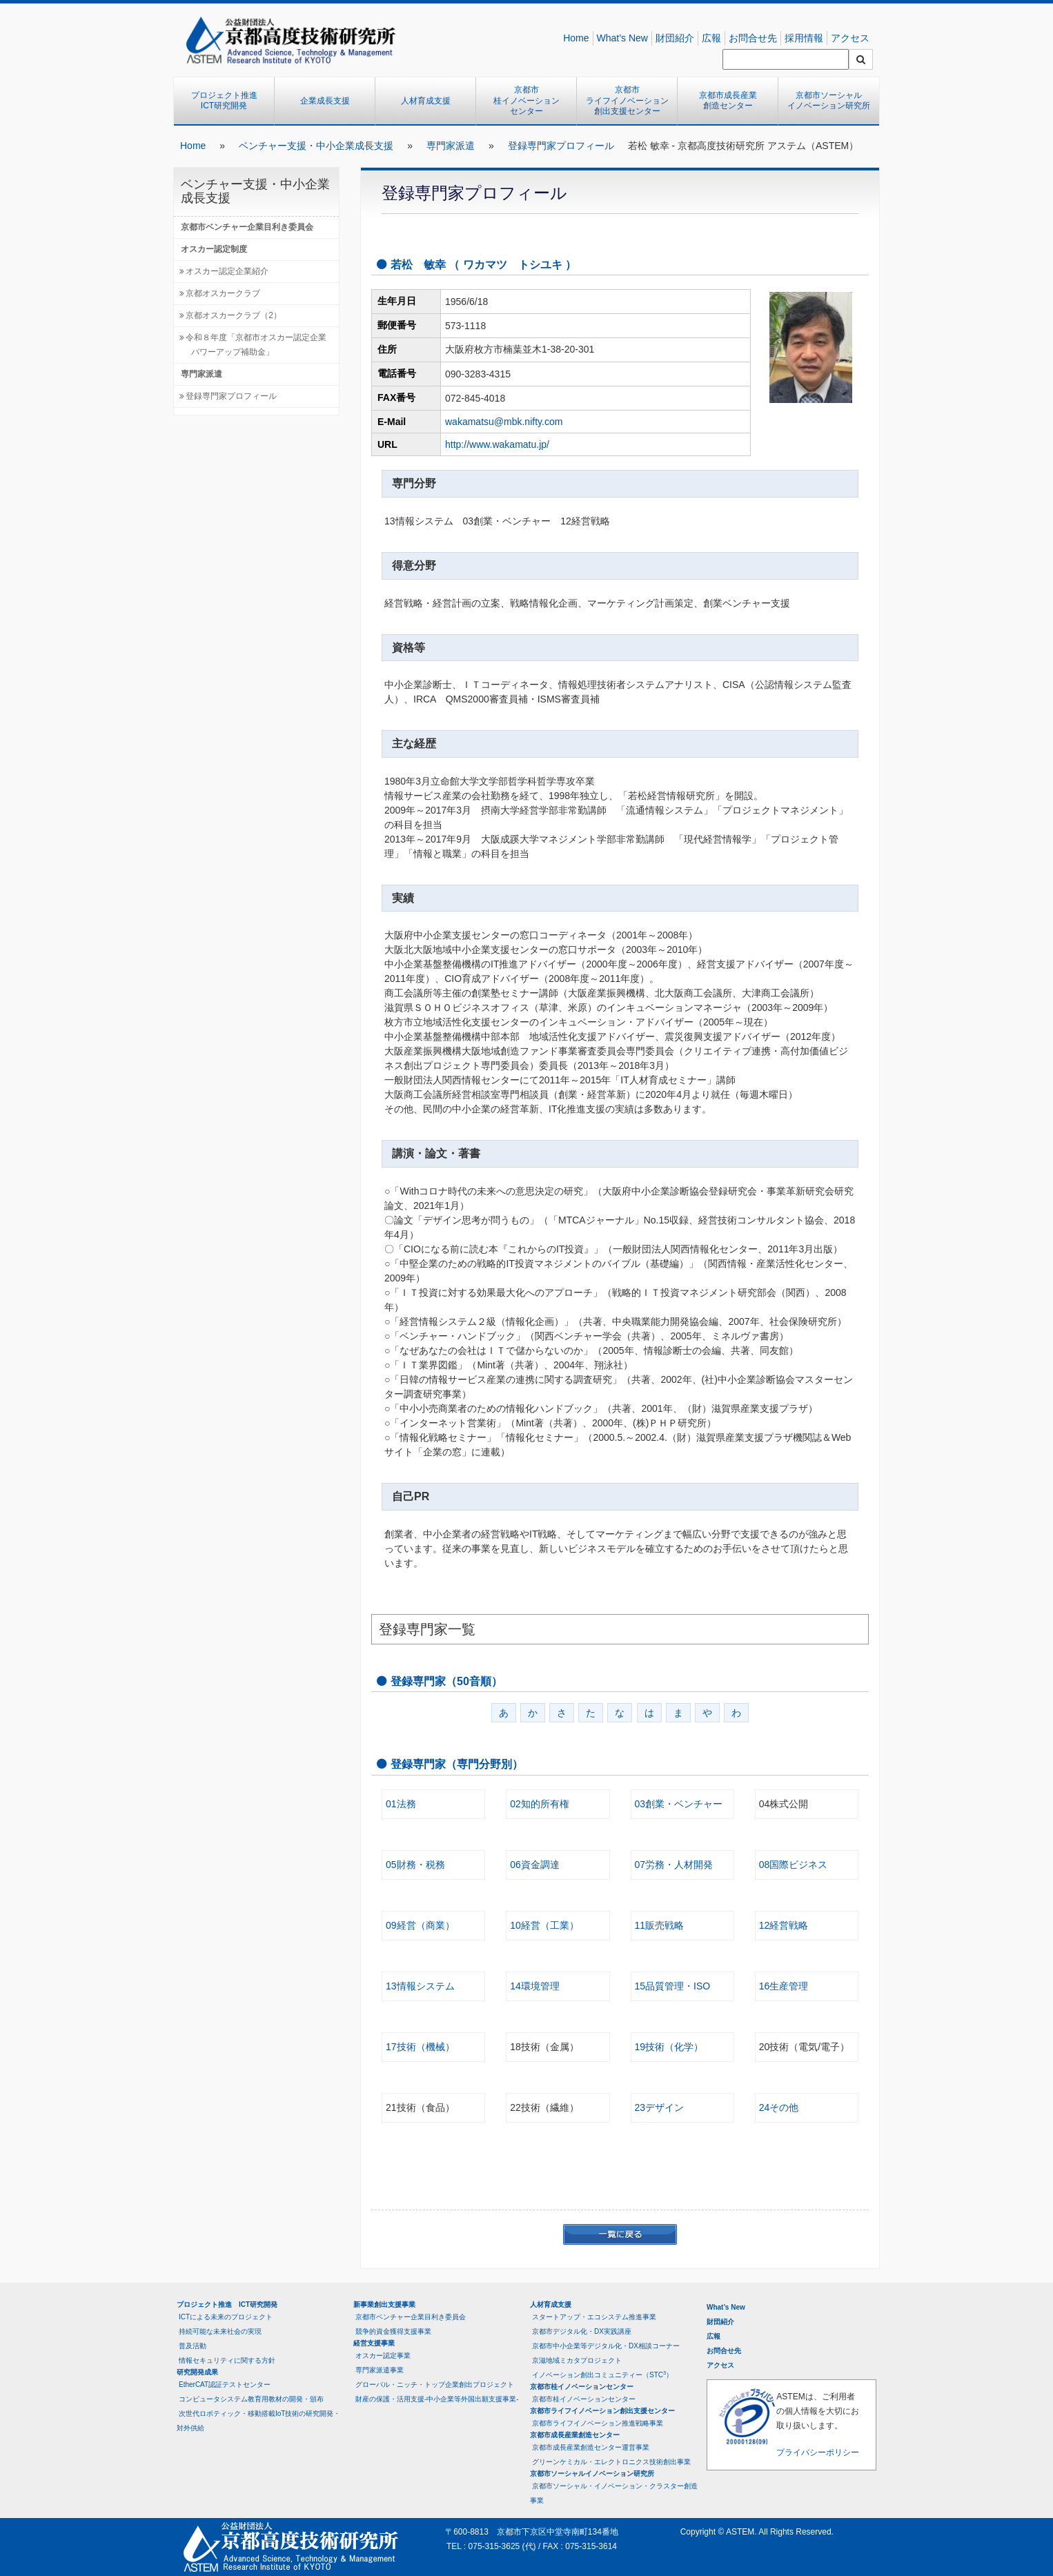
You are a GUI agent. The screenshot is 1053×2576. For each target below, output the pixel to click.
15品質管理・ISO (673, 1986)
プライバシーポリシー (817, 2452)
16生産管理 (784, 1986)
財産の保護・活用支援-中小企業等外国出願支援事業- (437, 2399)
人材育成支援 (426, 101)
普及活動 (192, 2346)
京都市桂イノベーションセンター (526, 100)
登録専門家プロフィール (561, 145)
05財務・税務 (415, 1864)
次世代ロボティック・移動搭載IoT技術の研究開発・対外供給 (258, 2421)
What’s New (622, 37)
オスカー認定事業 (383, 2355)
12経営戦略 (784, 1925)
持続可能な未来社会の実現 (220, 2331)
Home (576, 37)
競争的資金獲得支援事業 (393, 2331)
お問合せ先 (753, 37)
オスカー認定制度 (214, 249)
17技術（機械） (420, 2046)
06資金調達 (535, 1864)
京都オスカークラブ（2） (234, 315)
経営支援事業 (374, 2343)
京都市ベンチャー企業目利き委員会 (247, 227)
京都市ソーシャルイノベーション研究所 (828, 100)
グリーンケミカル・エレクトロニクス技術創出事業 (611, 2462)
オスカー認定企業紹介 (227, 271)
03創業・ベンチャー (679, 1803)
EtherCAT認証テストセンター (224, 2384)
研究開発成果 (197, 2372)
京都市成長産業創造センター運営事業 (590, 2447)
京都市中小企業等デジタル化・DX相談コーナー (606, 2346)
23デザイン (660, 2107)
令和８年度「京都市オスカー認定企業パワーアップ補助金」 (256, 345)
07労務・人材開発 (674, 1864)
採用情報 (804, 37)
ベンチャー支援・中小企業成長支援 (316, 145)
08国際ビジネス (793, 1864)
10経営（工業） (544, 1925)
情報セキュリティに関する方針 (227, 2360)
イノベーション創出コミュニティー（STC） (602, 2374)
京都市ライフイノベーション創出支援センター (627, 100)
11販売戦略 (660, 1925)
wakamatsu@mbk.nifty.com (503, 421)
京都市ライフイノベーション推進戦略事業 (597, 2423)
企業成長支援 (325, 101)
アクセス (850, 37)
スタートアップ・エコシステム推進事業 (594, 2317)
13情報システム (420, 1986)
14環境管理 (535, 1986)
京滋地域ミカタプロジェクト (577, 2360)
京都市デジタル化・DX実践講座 (581, 2331)
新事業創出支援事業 (384, 2304)
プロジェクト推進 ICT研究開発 (228, 100)
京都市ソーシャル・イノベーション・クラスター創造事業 (614, 2493)
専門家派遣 (450, 145)
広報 (711, 37)
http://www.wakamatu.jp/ (497, 444)
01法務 (401, 1803)
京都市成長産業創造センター (728, 100)
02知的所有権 (539, 1803)
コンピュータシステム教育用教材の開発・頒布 (251, 2399)
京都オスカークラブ (223, 293)
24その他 (779, 2107)
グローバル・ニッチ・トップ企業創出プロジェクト (434, 2384)
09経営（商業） (420, 1925)
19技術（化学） (669, 2046)
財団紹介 (675, 37)
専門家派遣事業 (379, 2370)
